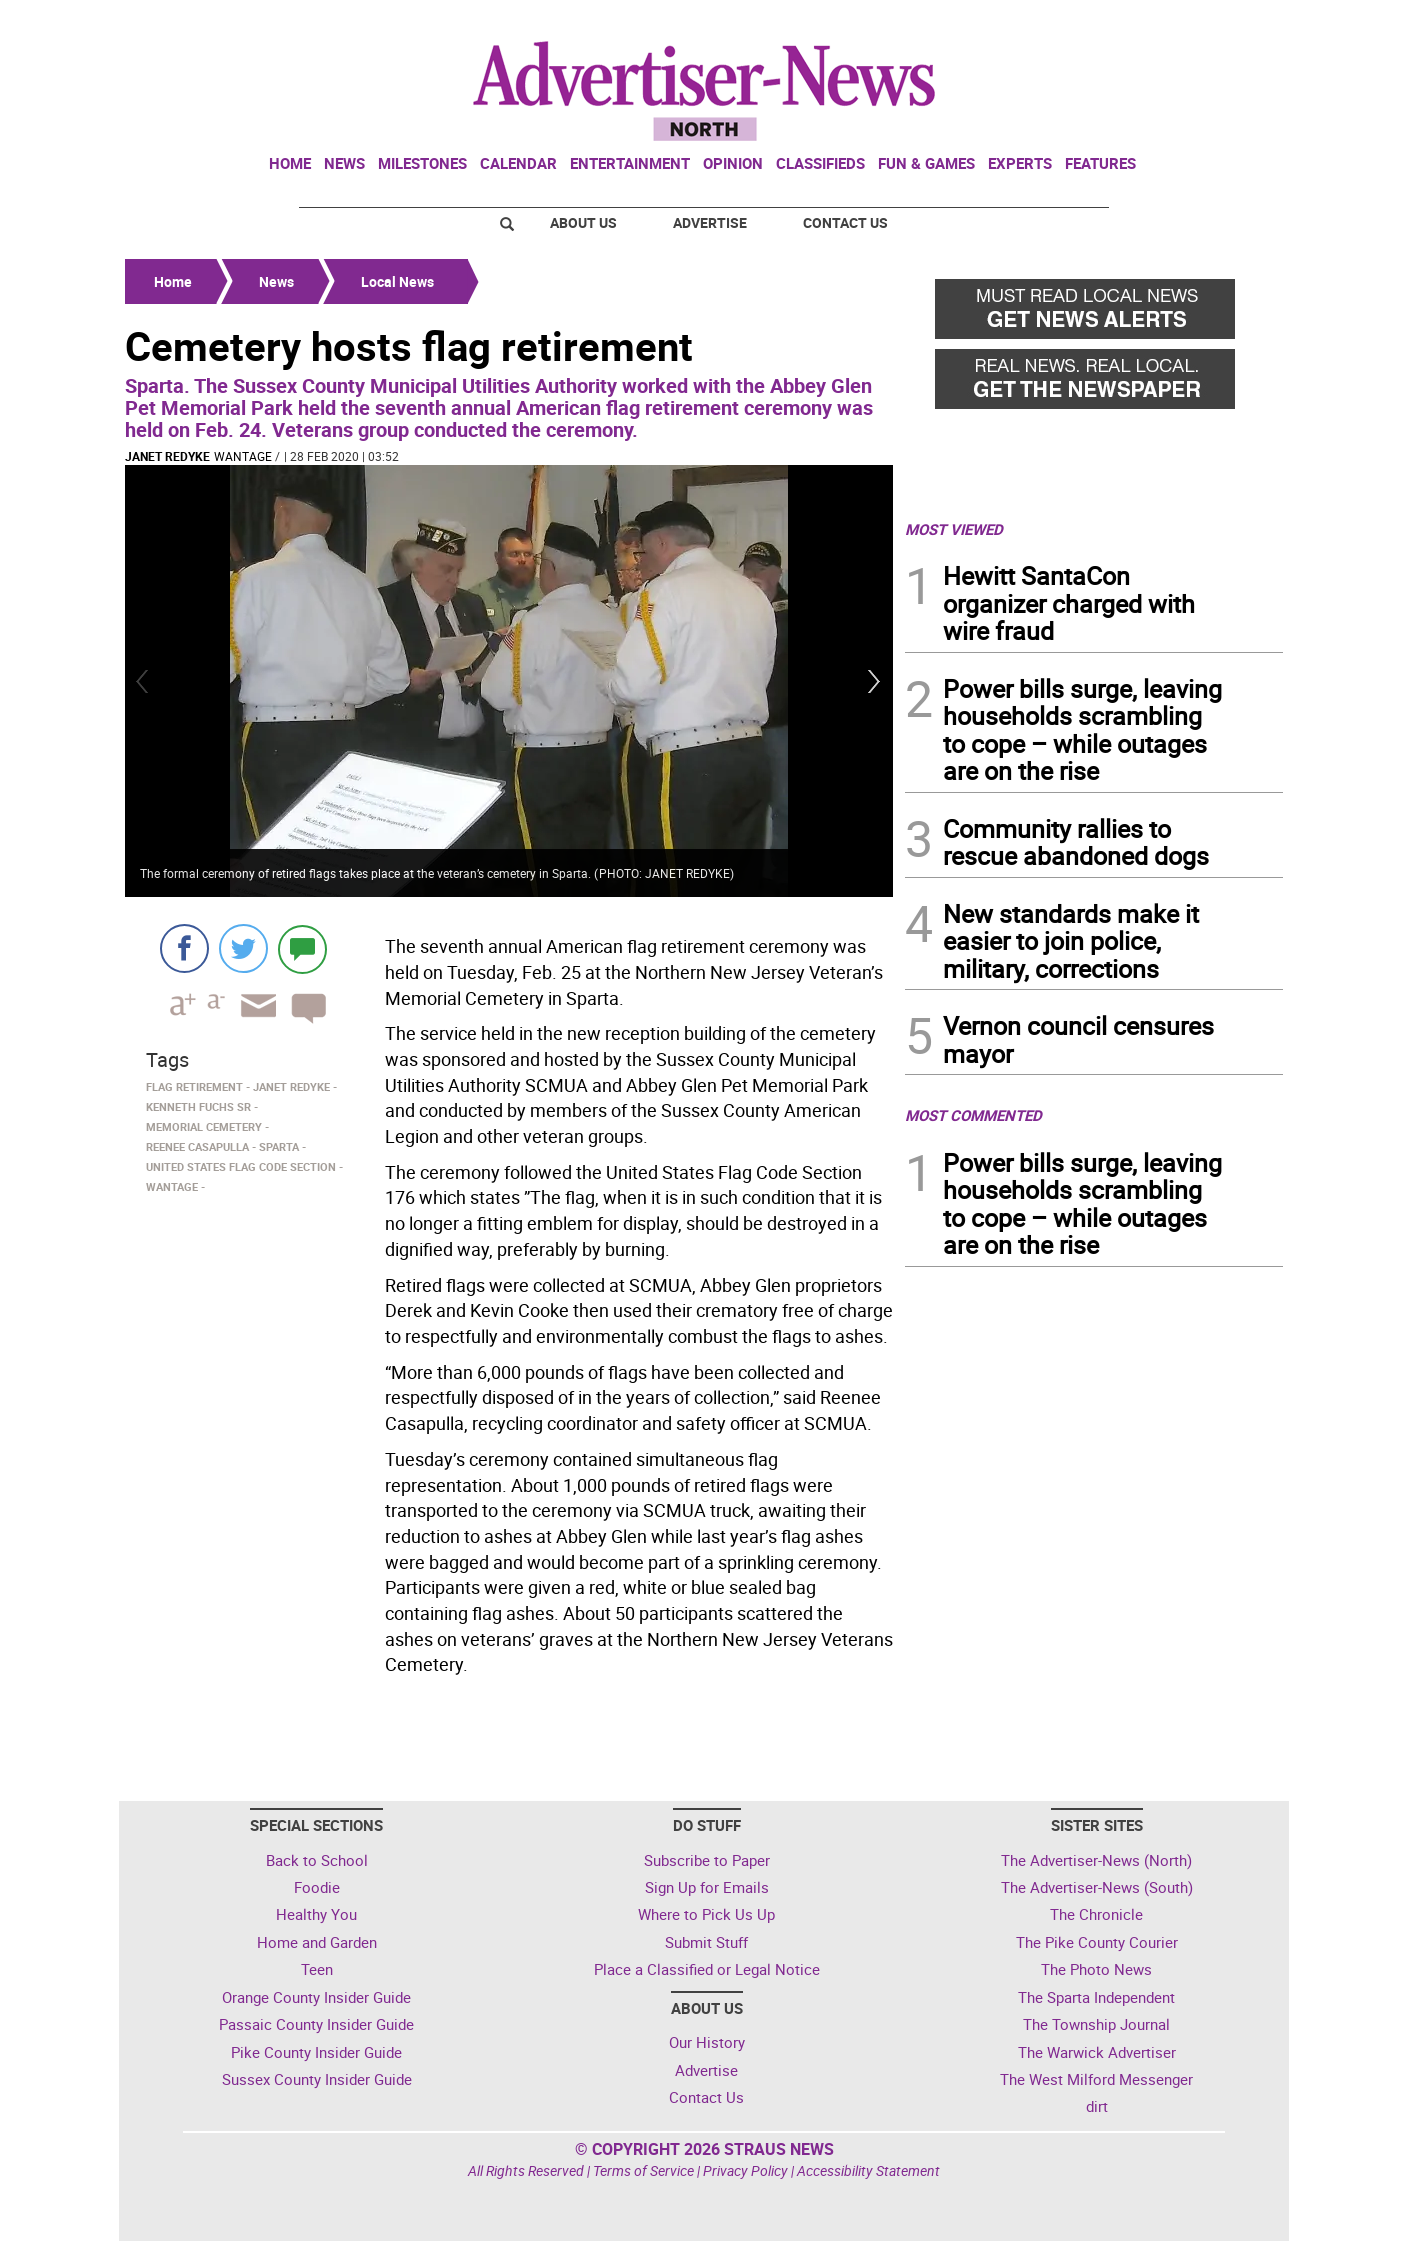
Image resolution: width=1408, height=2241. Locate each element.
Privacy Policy (745, 2170)
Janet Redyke (167, 456)
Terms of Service (643, 2170)
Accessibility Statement (868, 2170)
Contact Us (845, 222)
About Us (583, 222)
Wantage (243, 456)
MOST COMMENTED (973, 1115)
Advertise (710, 222)
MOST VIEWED (954, 529)
